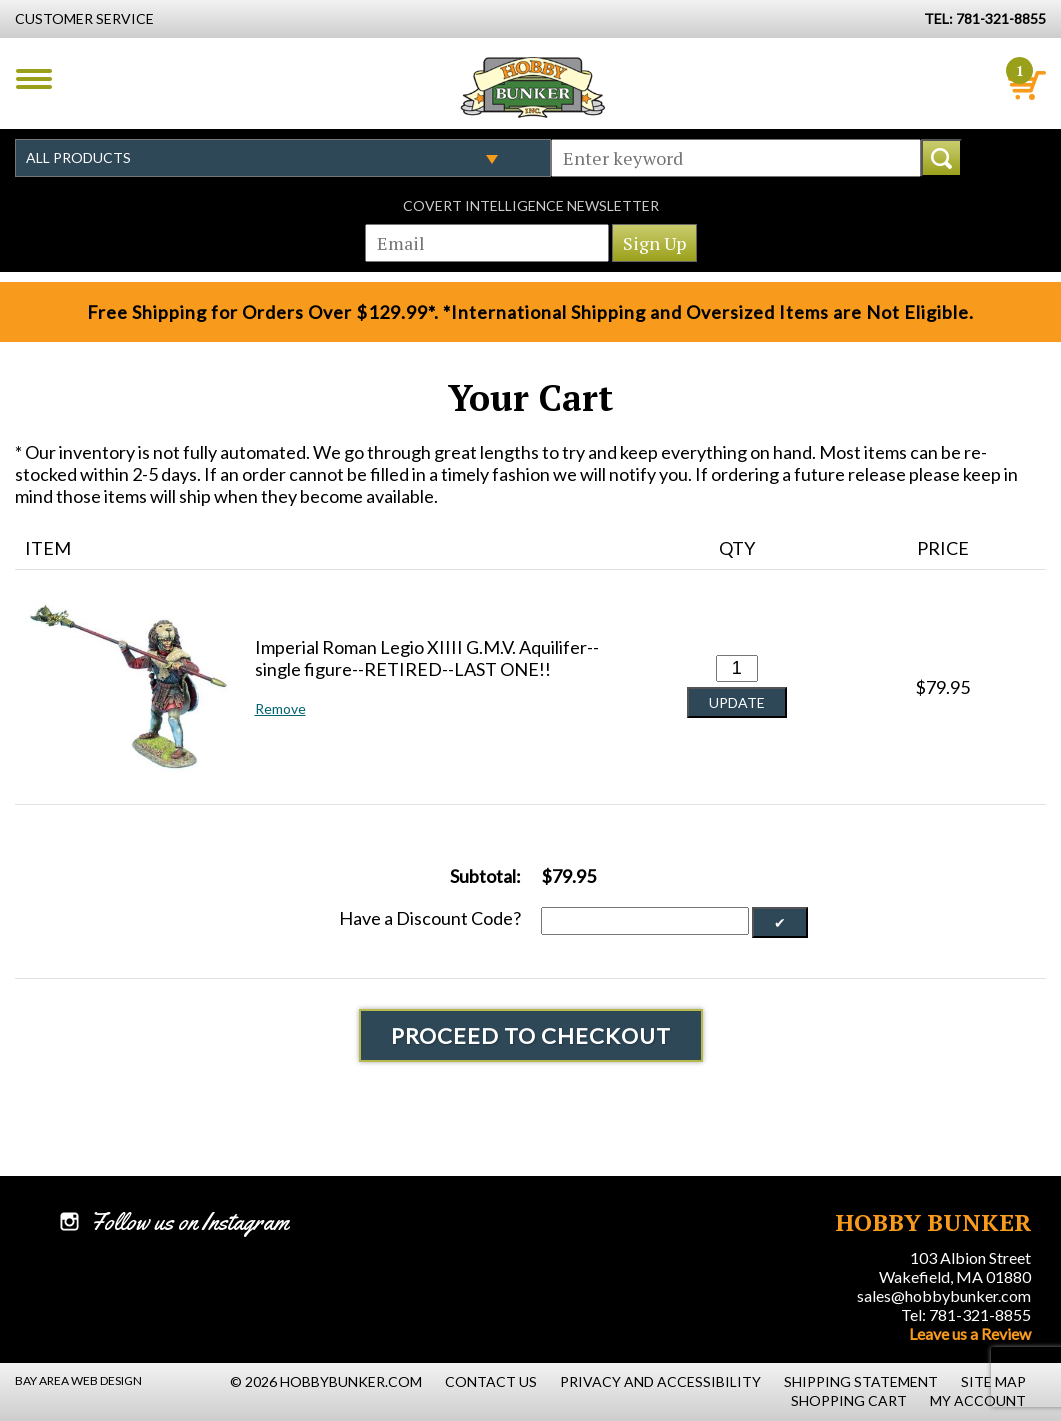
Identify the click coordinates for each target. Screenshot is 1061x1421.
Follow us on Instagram (189, 1222)
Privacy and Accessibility (660, 1381)
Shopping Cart (849, 1400)
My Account (978, 1400)
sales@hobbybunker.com (944, 1295)
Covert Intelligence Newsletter (531, 205)
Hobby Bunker (532, 87)
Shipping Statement (861, 1381)
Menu (34, 79)
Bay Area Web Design (78, 1380)
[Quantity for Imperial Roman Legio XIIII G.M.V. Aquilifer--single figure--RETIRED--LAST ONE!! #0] (737, 668)
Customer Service (84, 18)
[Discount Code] (645, 921)
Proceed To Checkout (531, 1035)
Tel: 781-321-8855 (966, 1314)
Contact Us (491, 1381)
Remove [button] (280, 708)
